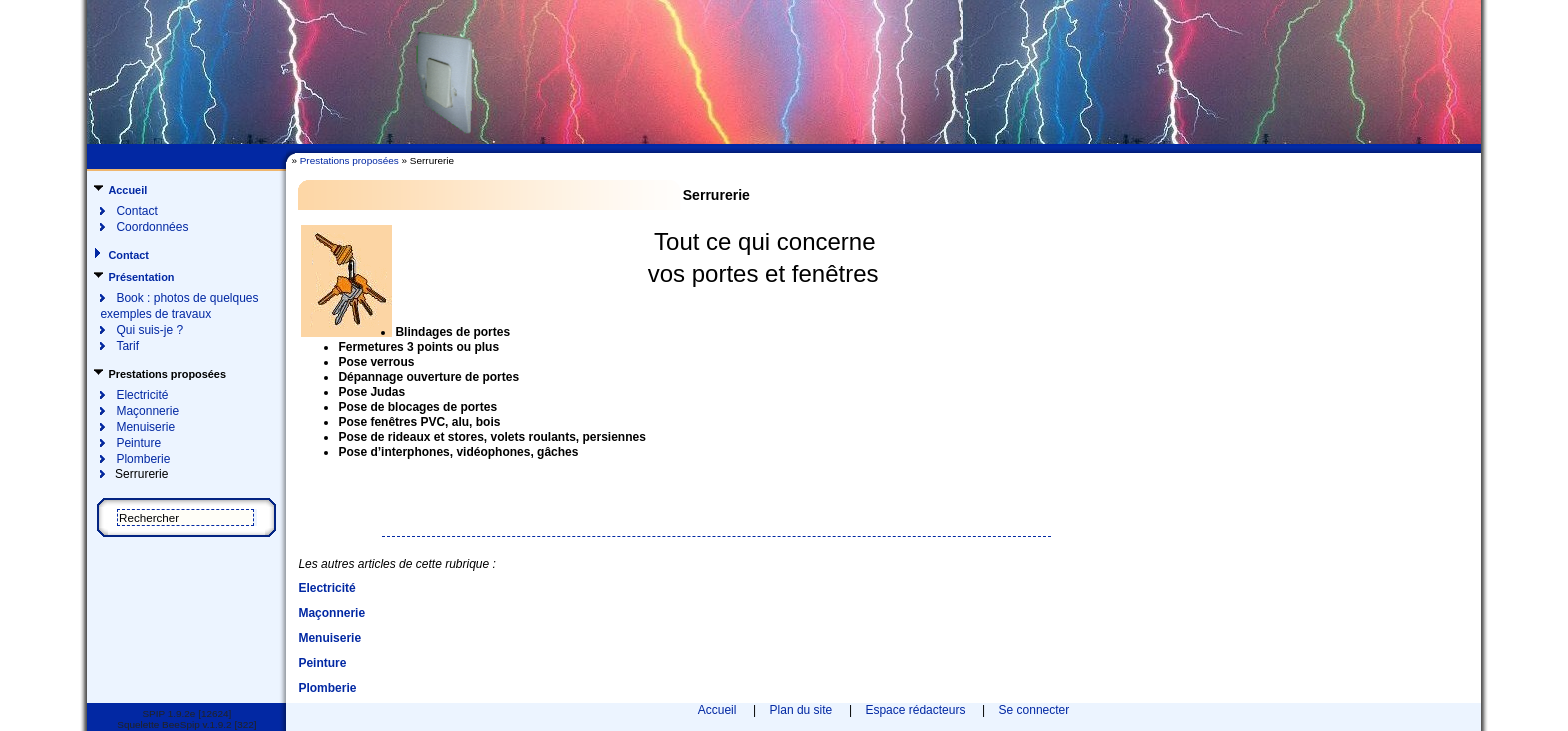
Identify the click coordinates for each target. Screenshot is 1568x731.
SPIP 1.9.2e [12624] (186, 713)
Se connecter (1034, 710)
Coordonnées (152, 227)
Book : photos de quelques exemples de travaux (179, 306)
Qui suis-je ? (149, 330)
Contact (136, 211)
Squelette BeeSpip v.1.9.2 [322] (186, 724)
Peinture (138, 443)
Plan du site (801, 710)
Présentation (141, 277)
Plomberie (143, 459)
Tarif (127, 346)
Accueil (127, 190)
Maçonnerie (147, 411)
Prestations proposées (349, 160)
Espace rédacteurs (915, 710)
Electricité (142, 395)
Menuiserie (145, 427)
